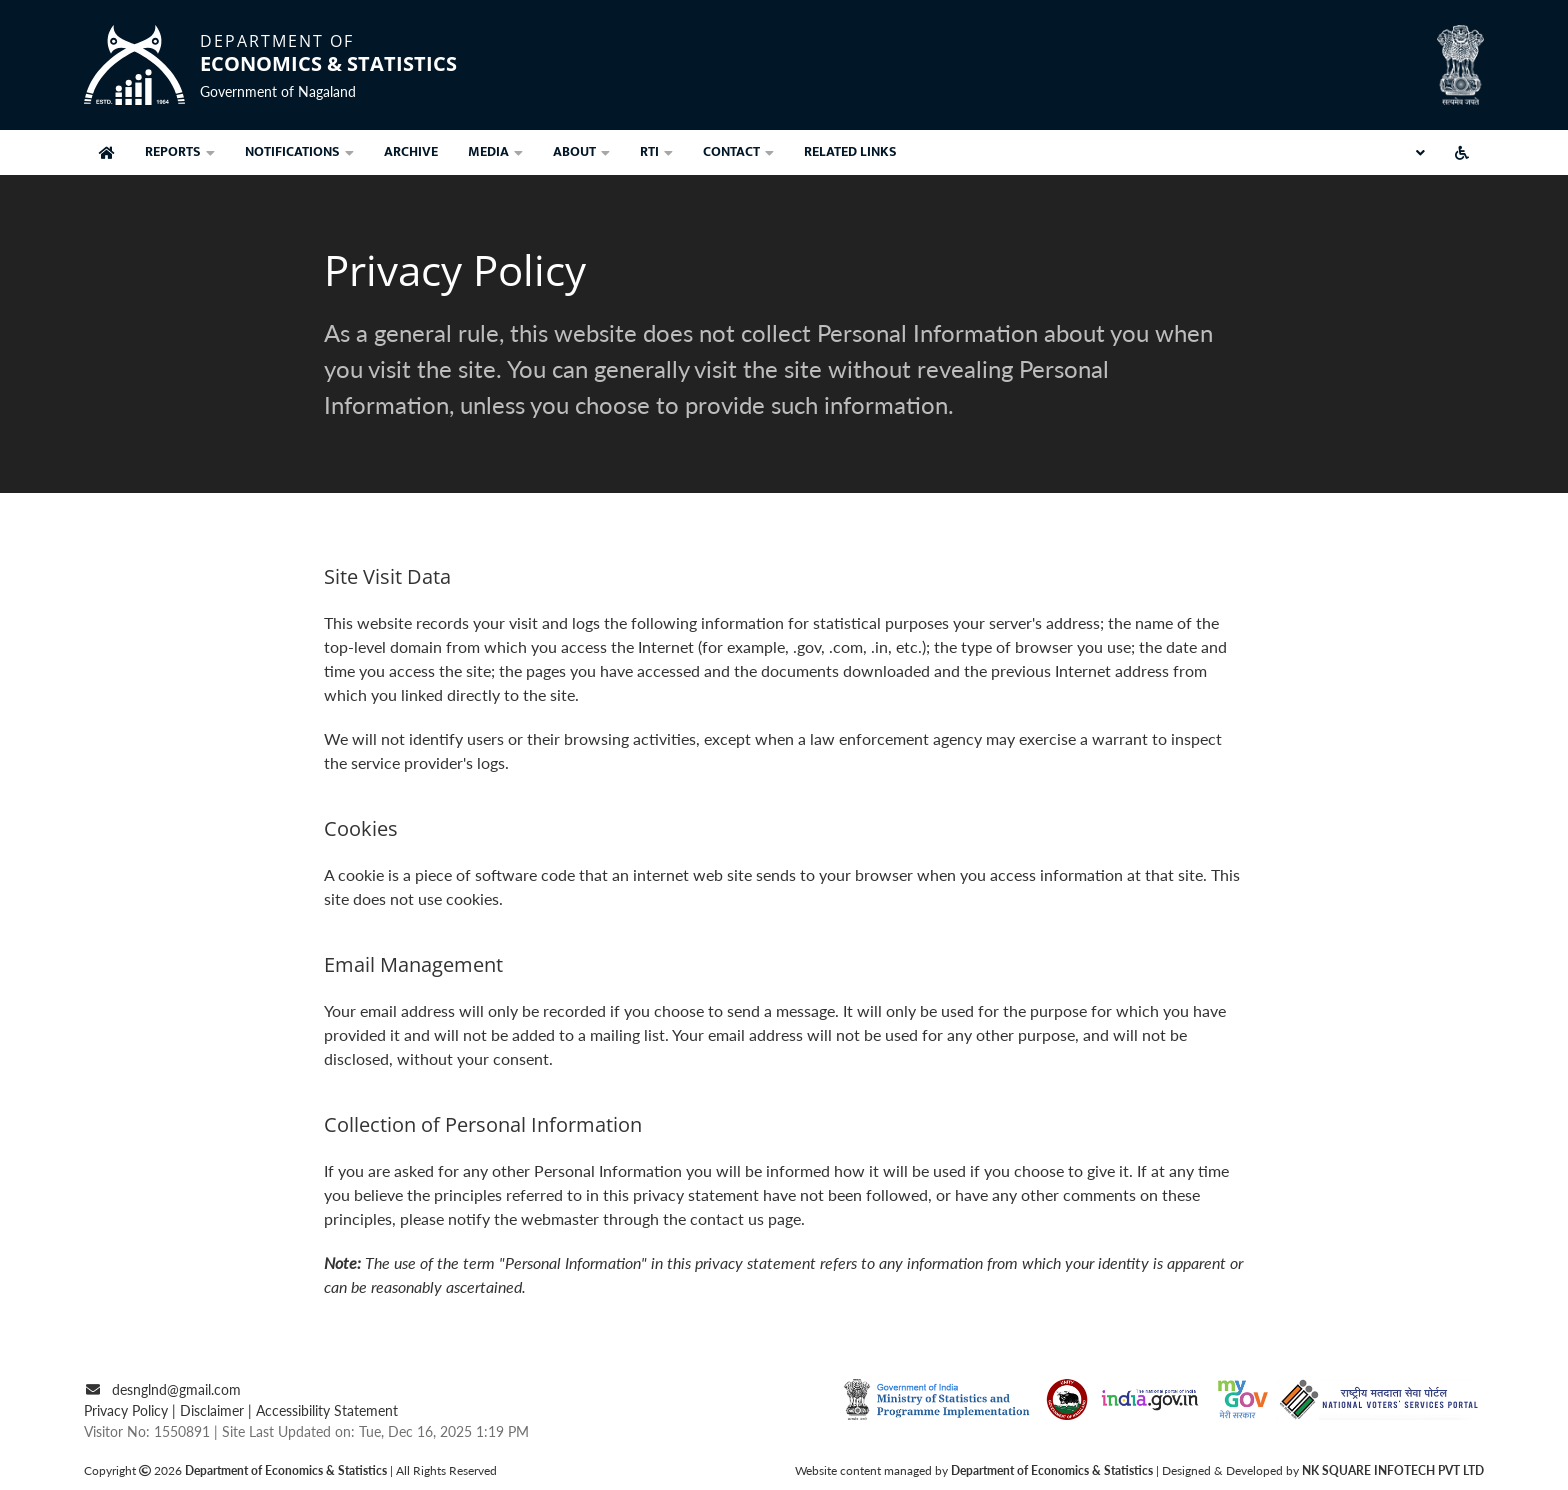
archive (411, 151)
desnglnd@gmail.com (176, 1389)
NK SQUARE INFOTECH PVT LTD (1393, 1470)
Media (495, 151)
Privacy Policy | (132, 1410)
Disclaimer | (218, 1410)
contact (738, 151)
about (581, 151)
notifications (299, 151)
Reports (180, 151)
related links (850, 151)
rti (656, 151)
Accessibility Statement (327, 1410)
